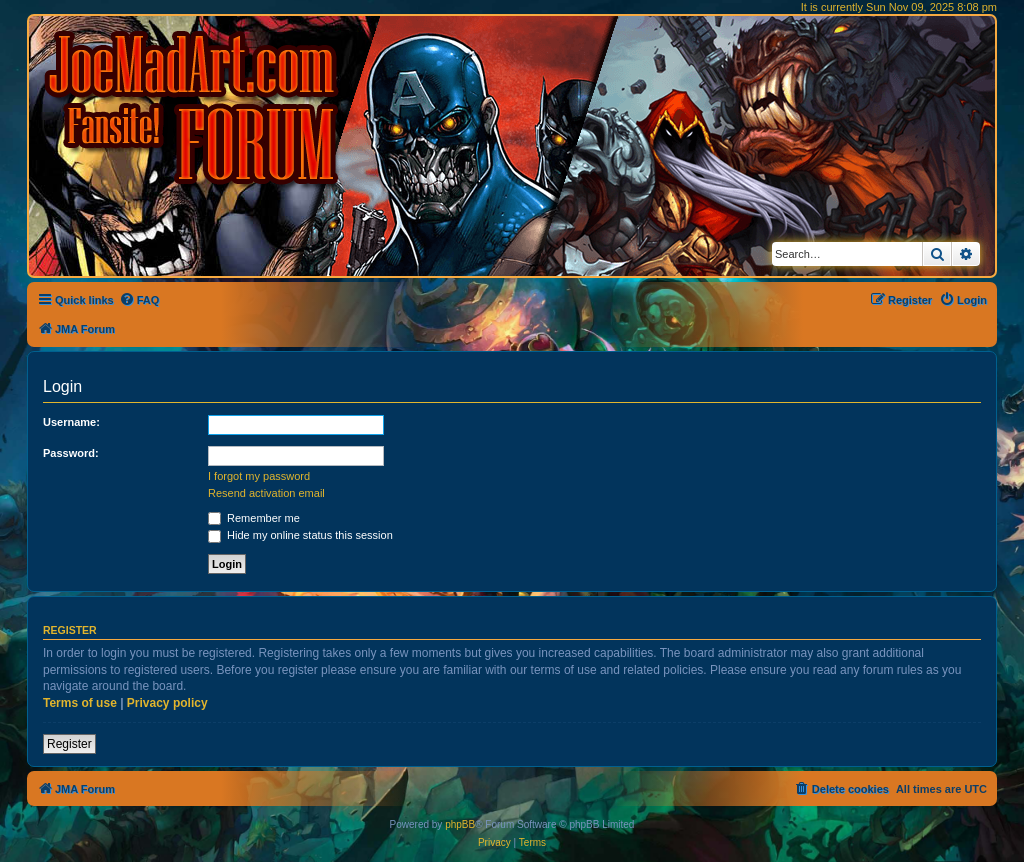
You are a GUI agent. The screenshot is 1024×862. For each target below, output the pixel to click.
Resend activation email (266, 493)
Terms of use (80, 703)
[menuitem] (139, 300)
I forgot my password (259, 476)
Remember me (254, 518)
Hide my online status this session (300, 535)
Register (69, 744)
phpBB (460, 824)
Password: (71, 453)
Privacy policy (167, 703)
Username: (71, 422)
